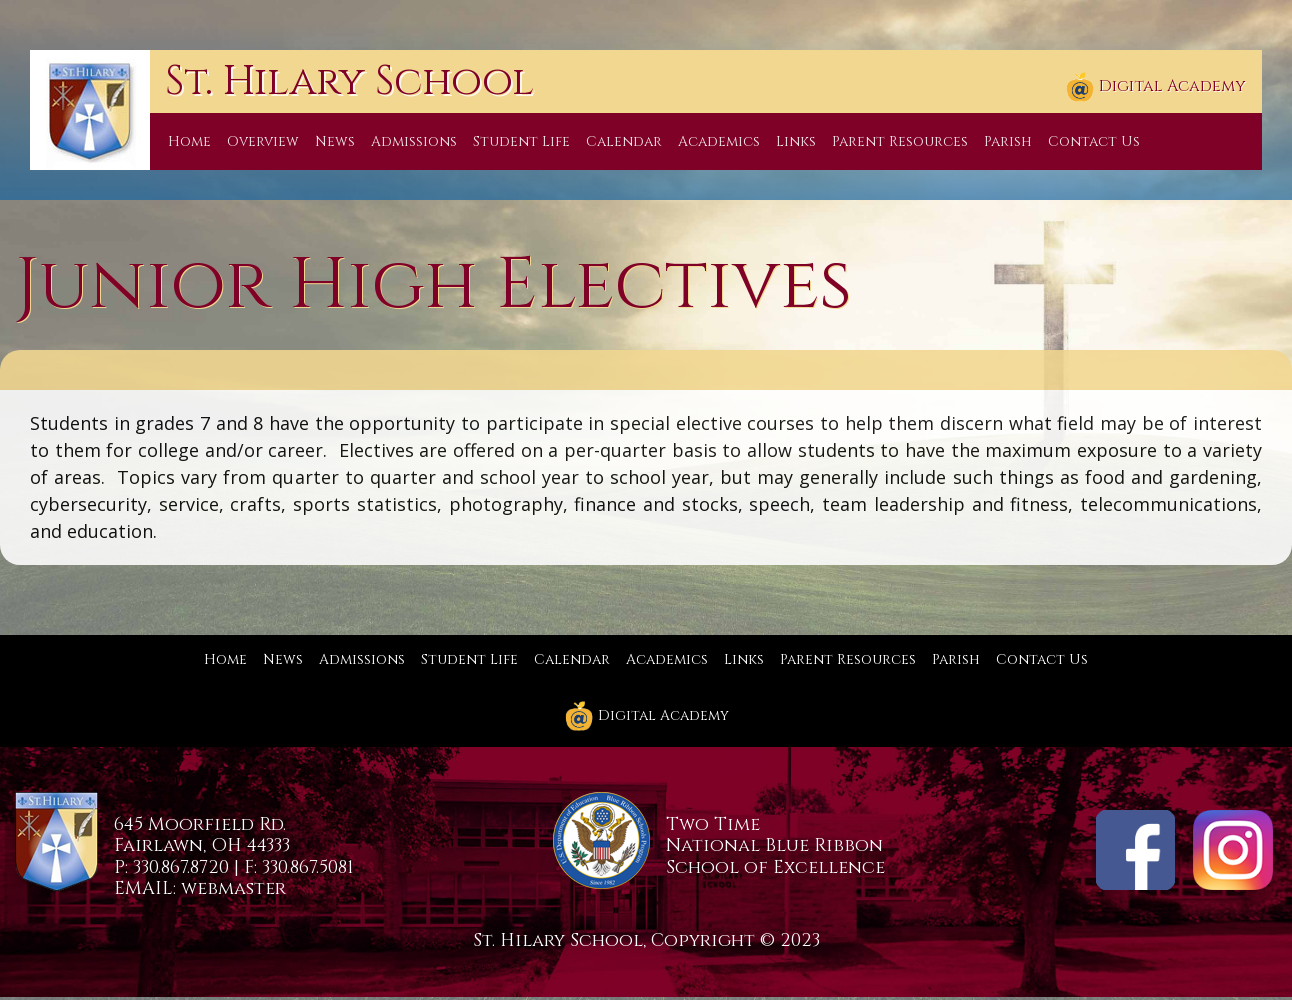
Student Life (521, 141)
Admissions (414, 141)
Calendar (624, 141)
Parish (1008, 141)
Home (189, 141)
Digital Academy (1155, 87)
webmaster (233, 888)
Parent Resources (900, 141)
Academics (719, 141)
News (335, 141)
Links (796, 141)
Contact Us (1094, 141)
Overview (263, 141)
